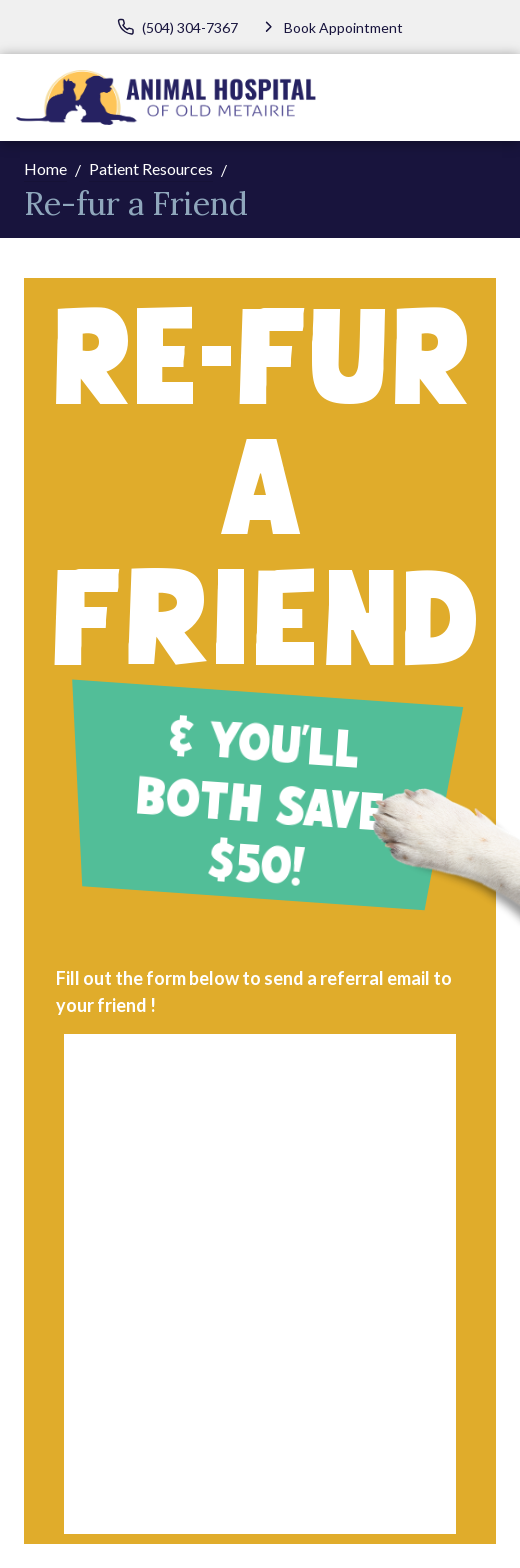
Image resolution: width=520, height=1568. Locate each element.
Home (45, 168)
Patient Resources (151, 168)
